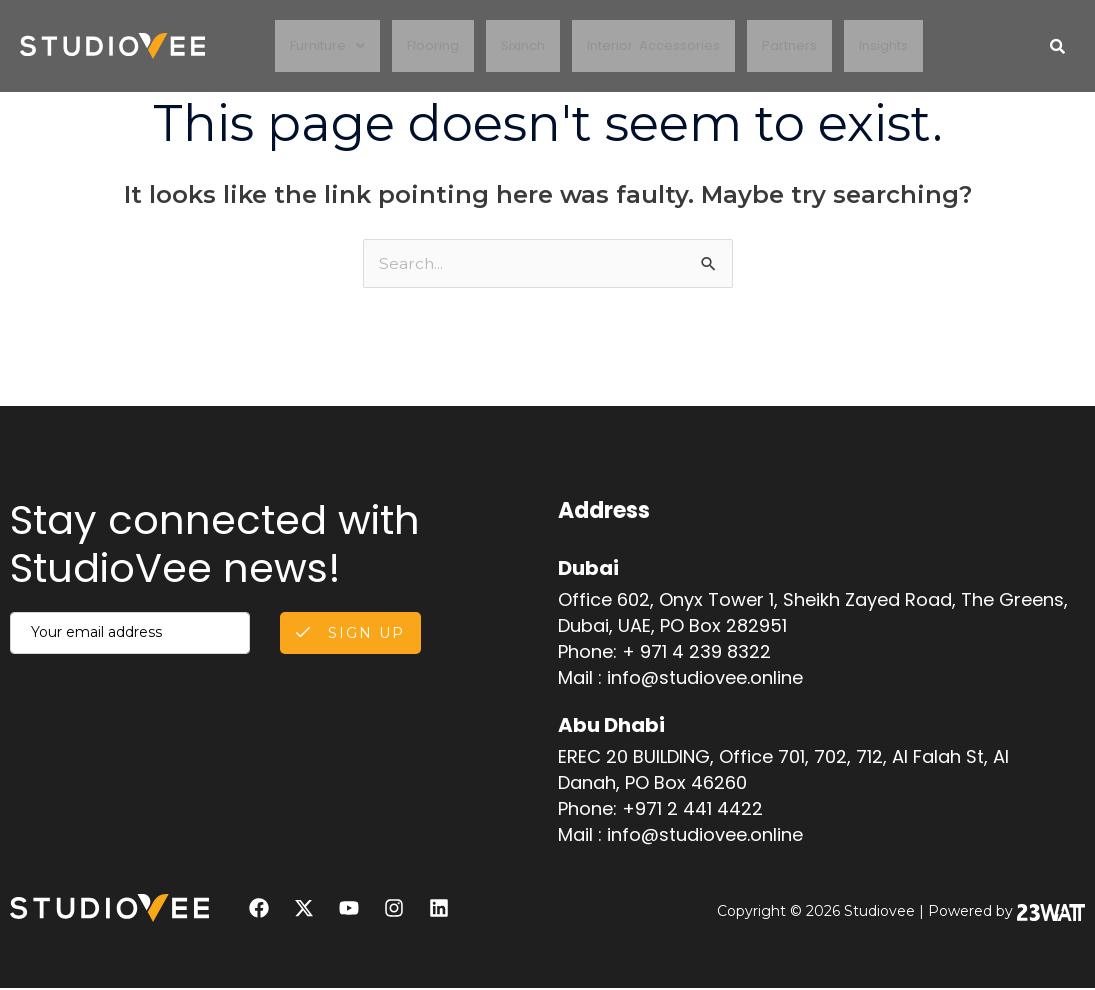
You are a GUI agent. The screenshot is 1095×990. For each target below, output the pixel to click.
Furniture (318, 46)
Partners (796, 46)
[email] (126, 635)
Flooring (428, 46)
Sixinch (521, 46)
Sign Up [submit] (346, 635)
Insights (893, 46)
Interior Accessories (656, 46)
